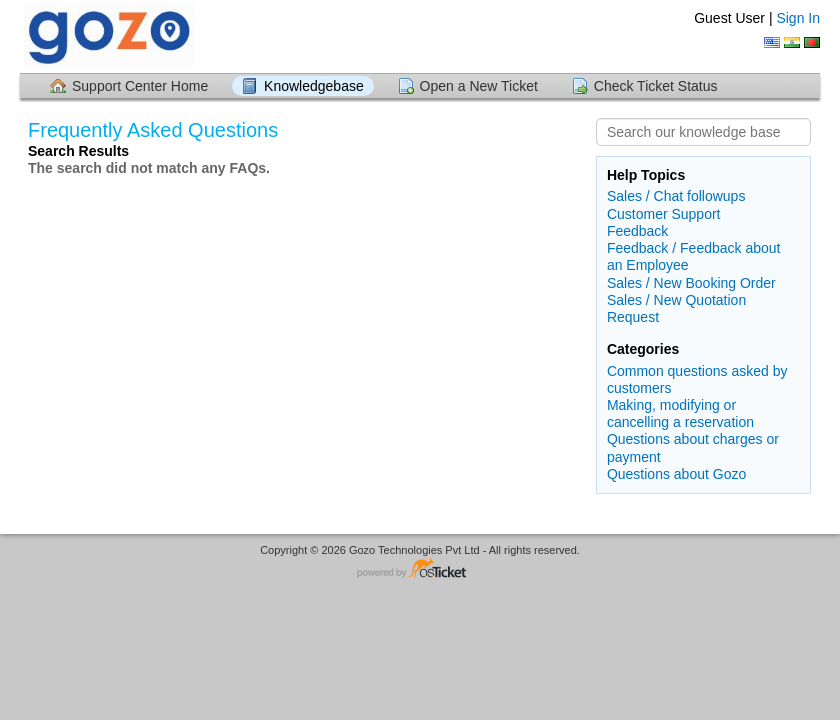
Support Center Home (140, 86)
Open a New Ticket (479, 86)
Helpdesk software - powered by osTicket (420, 569)
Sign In (798, 18)
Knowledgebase (314, 86)
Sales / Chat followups (676, 196)
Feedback (637, 231)
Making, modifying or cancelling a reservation (680, 413)
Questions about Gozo (676, 474)
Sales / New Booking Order (691, 283)
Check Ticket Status (656, 86)
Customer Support (664, 214)
